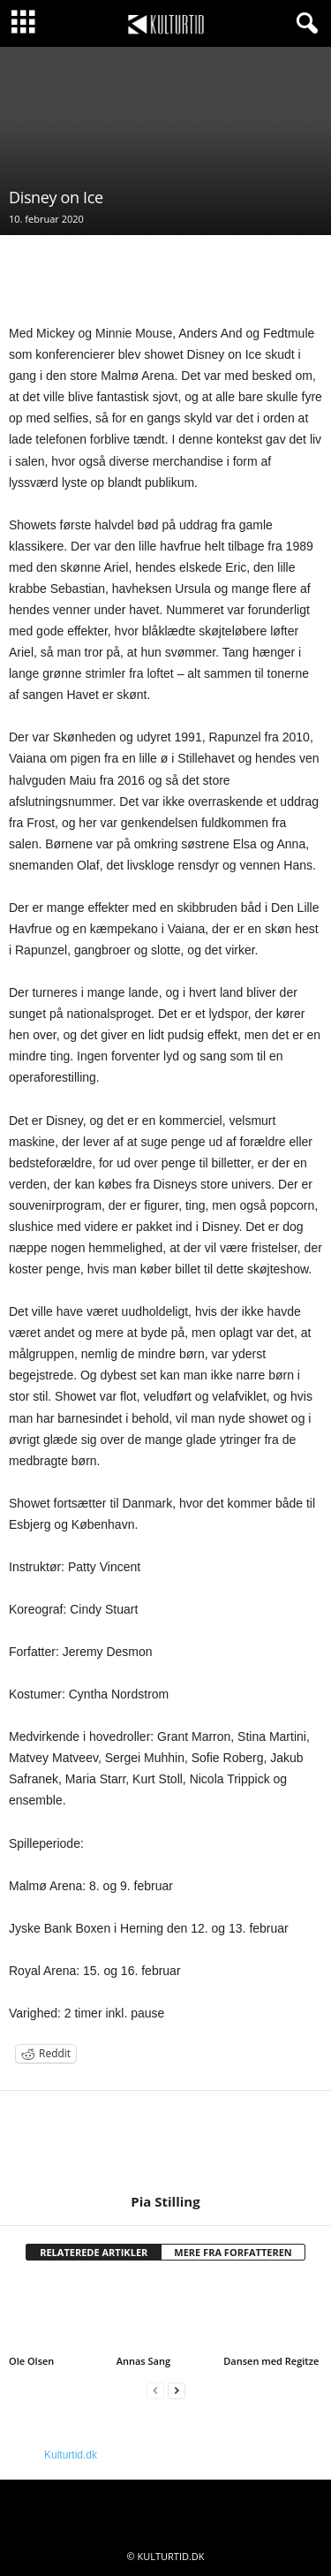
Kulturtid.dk (70, 2455)
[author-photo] (165, 2142)
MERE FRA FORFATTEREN (233, 2252)
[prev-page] (155, 2391)
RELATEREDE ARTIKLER (93, 2252)
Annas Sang (143, 2360)
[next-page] (176, 2391)
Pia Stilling (165, 2201)
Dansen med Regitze (271, 2360)
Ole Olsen (31, 2360)
